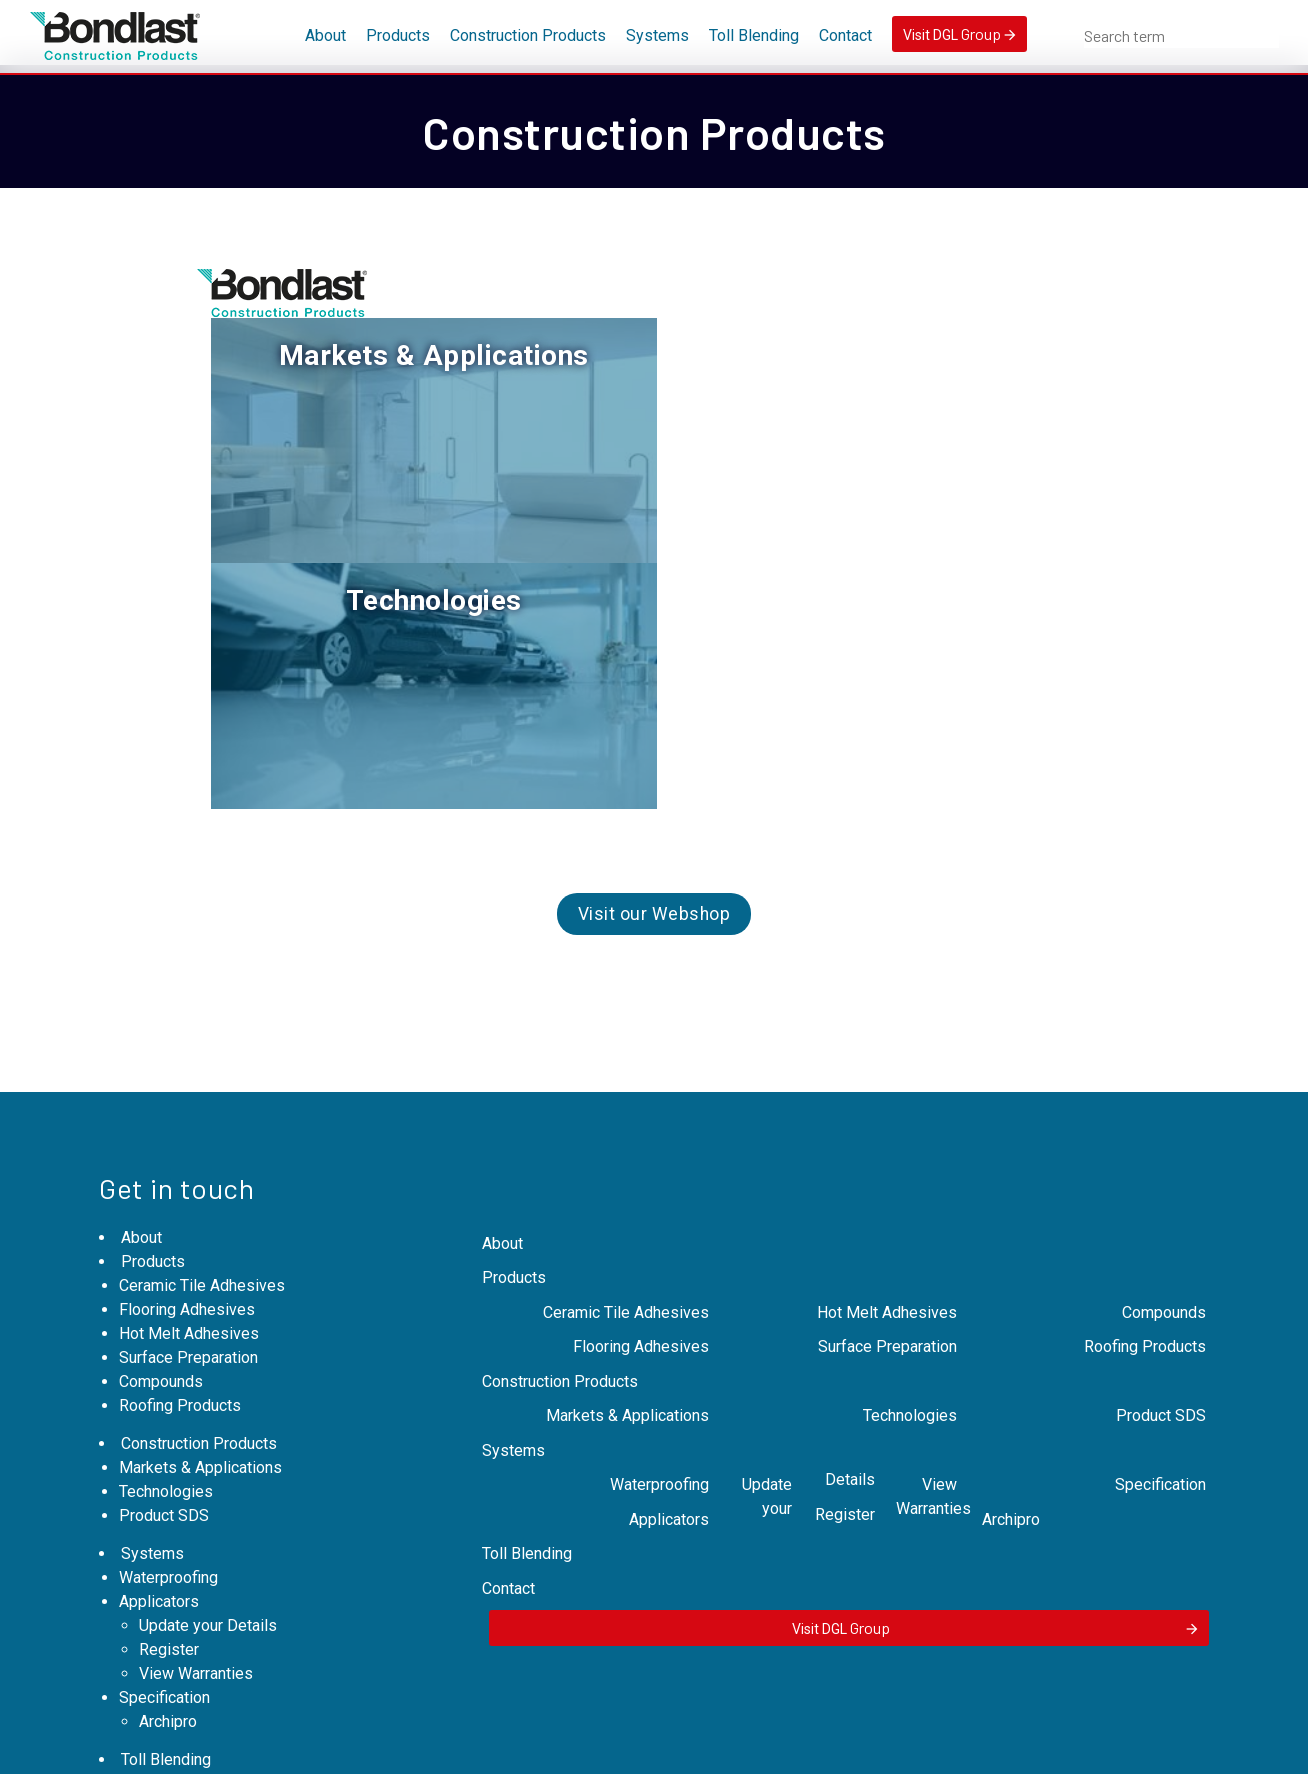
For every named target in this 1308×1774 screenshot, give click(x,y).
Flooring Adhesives (187, 1092)
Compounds (161, 1164)
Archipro (168, 1504)
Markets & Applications (425, 355)
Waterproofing (168, 1360)
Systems (657, 35)
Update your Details (208, 1408)
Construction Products (528, 35)
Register (169, 1432)
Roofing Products (180, 1188)
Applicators (159, 1384)
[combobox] (1181, 36)
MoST (957, 1747)
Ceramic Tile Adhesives (202, 1068)
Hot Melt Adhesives (189, 1116)
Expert (811, 1747)
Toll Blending (754, 35)
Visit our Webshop (654, 659)
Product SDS (164, 1298)
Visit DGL (959, 33)
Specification (164, 1480)
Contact (845, 35)
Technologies (883, 355)
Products (398, 35)
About (325, 35)
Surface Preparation (188, 1140)
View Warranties (196, 1456)
